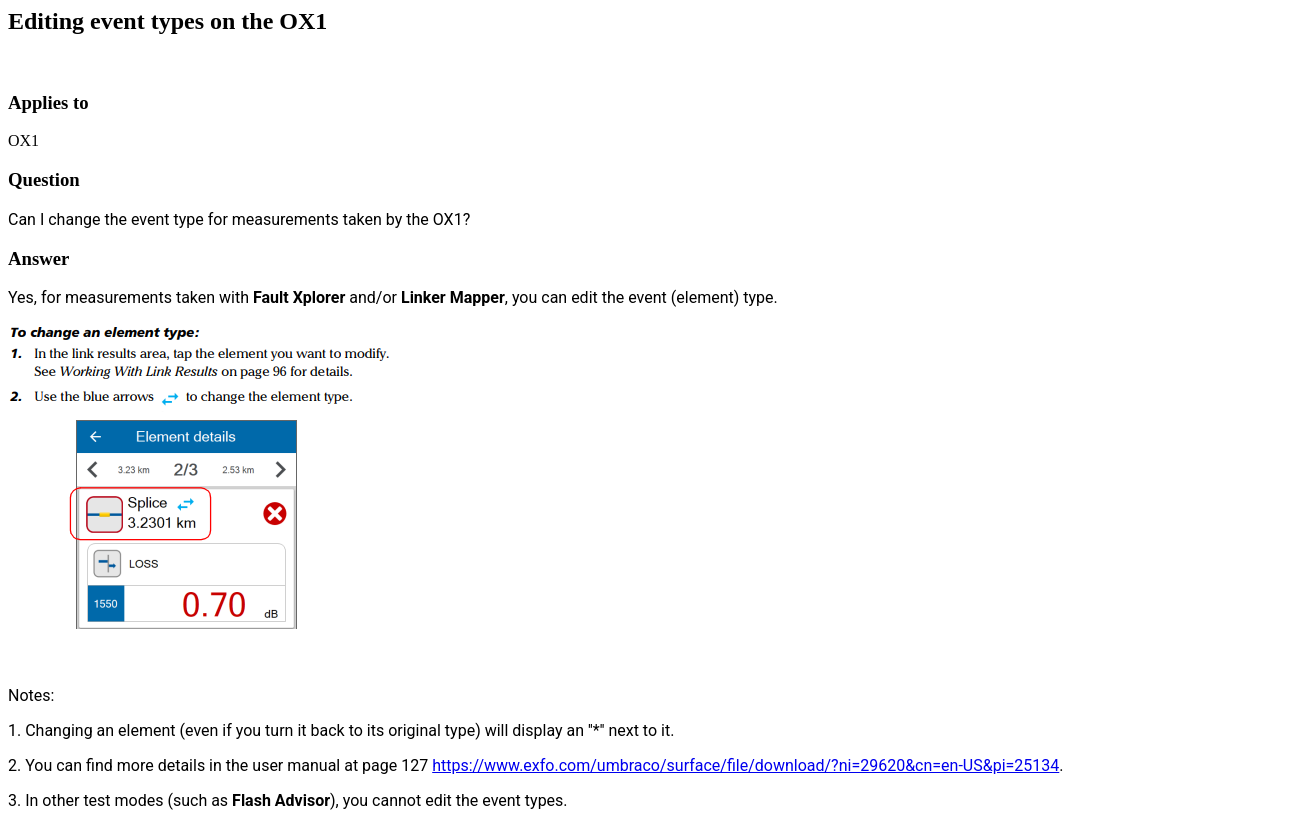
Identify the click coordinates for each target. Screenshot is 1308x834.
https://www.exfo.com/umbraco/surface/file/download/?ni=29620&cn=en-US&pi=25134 (745, 765)
